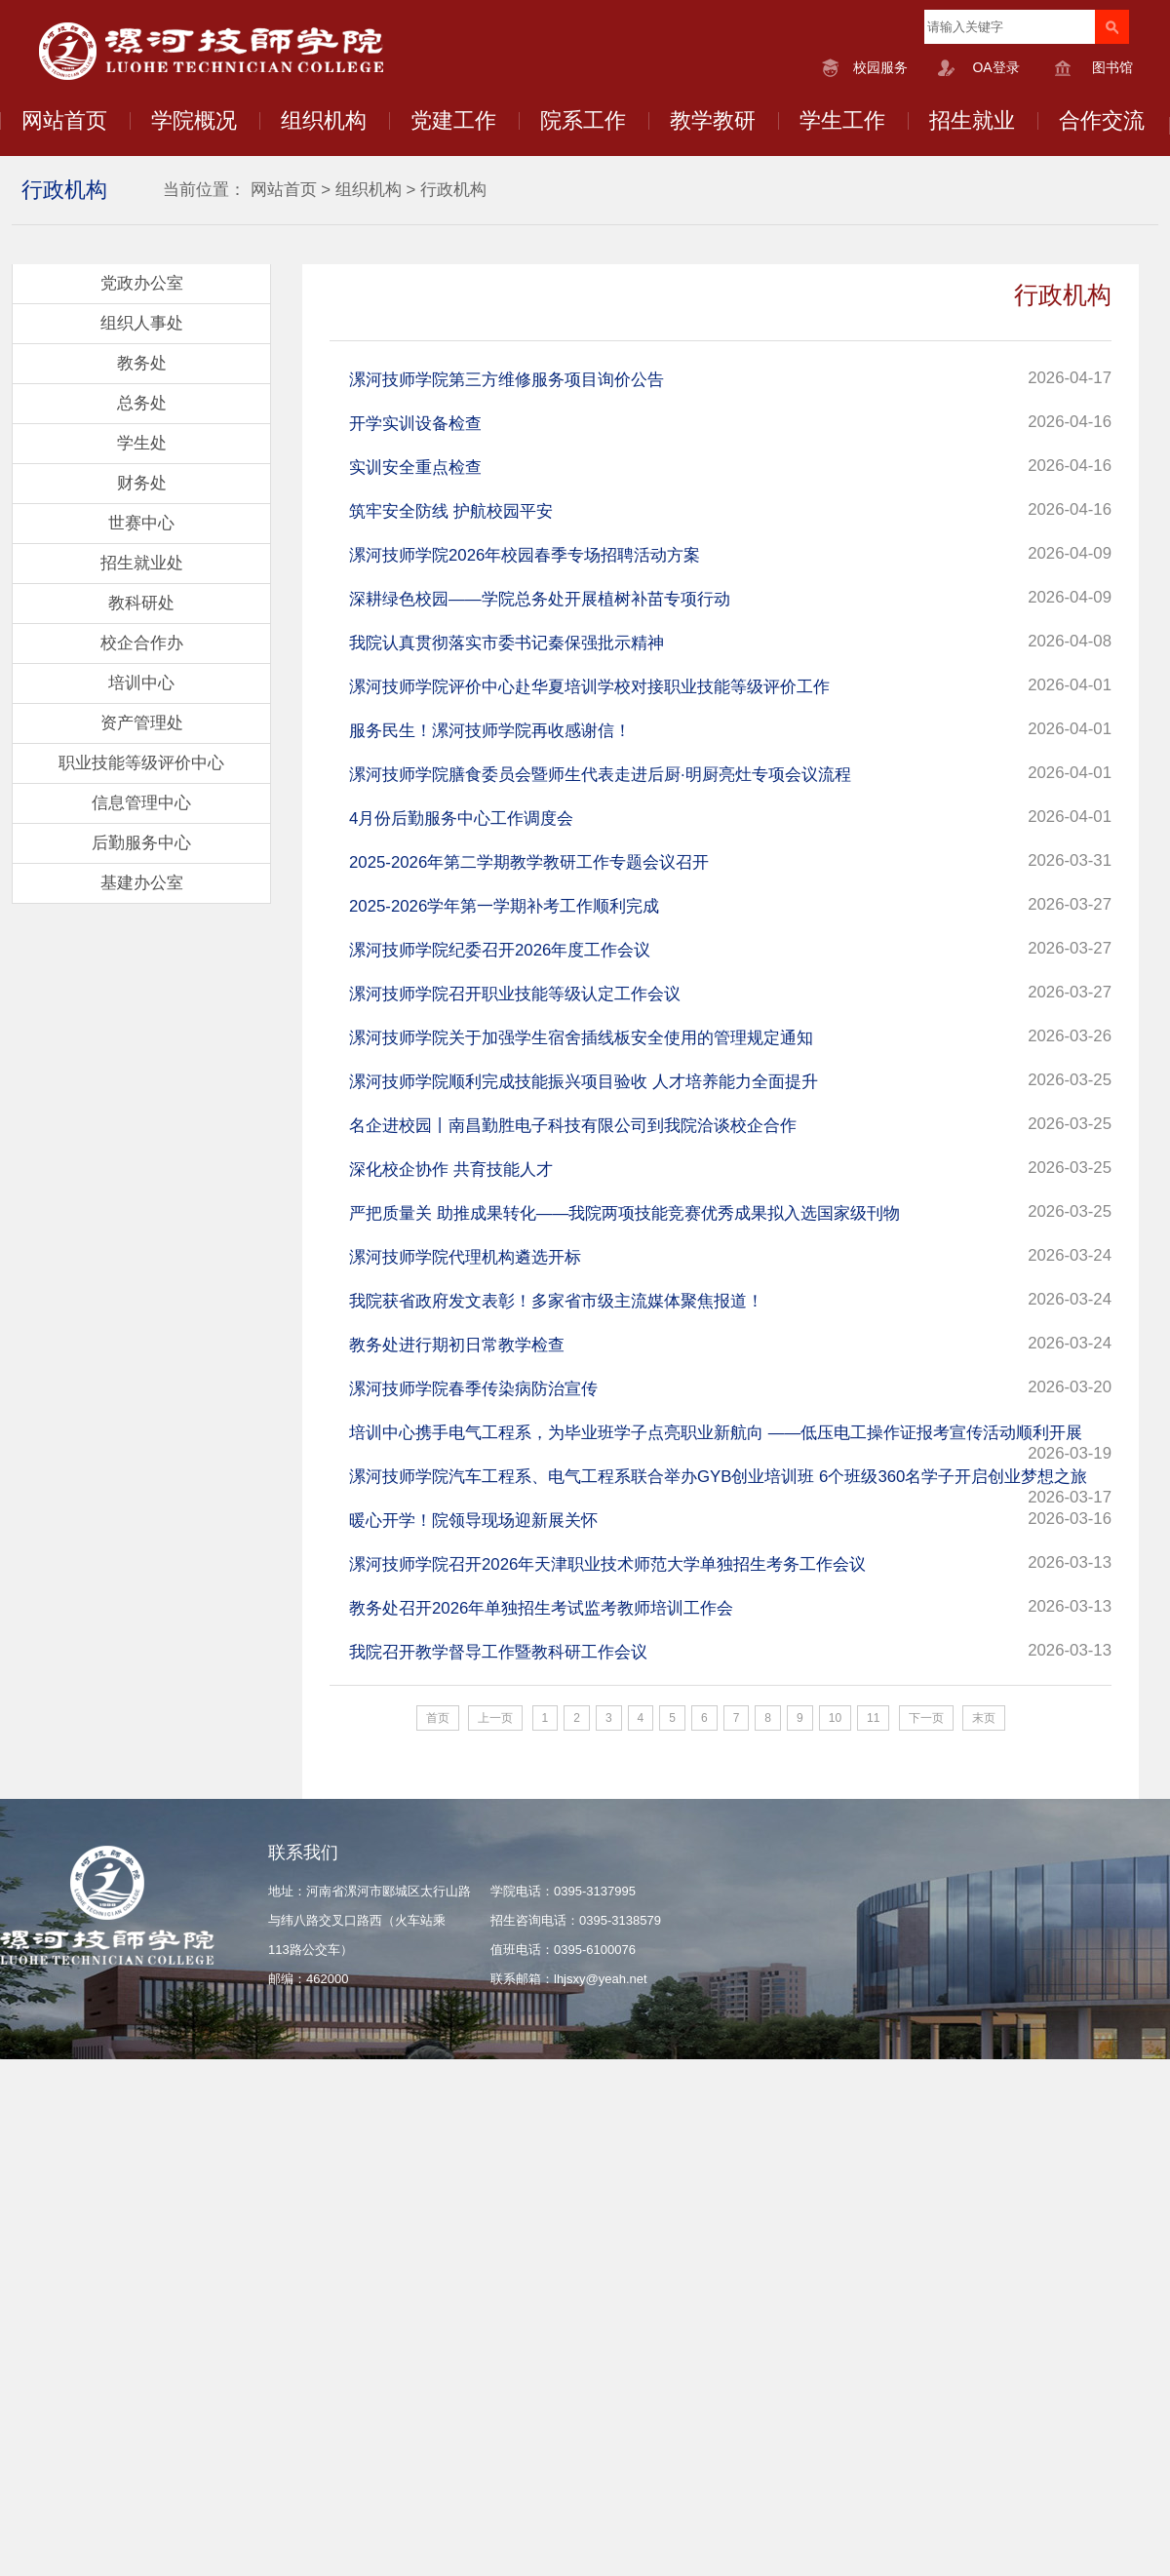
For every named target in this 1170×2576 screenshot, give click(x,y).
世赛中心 (141, 523)
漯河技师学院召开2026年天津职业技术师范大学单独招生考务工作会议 (607, 1564)
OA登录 (995, 67)
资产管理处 (141, 723)
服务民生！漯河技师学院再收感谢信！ (490, 731)
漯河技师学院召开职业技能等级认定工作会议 (515, 994)
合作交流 (1102, 120)
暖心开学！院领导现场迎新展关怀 (473, 1520)
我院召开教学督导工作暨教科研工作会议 (498, 1652)
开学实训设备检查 (415, 423)
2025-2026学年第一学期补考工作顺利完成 (504, 906)
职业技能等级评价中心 (141, 763)
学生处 (142, 443)
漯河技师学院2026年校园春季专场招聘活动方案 (524, 555)
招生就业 (972, 120)
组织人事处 (141, 323)
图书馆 (1112, 67)
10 (835, 1718)
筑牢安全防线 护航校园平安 (451, 511)
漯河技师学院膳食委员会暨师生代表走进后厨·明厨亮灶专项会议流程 (600, 774)
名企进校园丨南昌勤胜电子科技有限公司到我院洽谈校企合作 (573, 1125)
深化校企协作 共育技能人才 (451, 1169)
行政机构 (453, 189)
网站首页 (64, 120)
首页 (437, 1718)
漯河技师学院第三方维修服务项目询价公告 (506, 380)
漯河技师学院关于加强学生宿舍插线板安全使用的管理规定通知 (581, 1038)
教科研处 (141, 603)
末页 (983, 1718)
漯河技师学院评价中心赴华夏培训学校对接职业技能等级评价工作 (589, 687)
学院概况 (194, 120)
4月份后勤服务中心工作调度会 (461, 818)
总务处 (142, 403)
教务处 (142, 363)
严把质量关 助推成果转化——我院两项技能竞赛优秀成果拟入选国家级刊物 (624, 1213)
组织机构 (324, 120)
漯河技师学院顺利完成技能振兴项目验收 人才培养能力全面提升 (583, 1082)
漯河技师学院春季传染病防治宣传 (473, 1389)
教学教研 (713, 120)
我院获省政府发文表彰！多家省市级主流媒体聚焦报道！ (556, 1301)
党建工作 (453, 120)
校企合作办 (141, 643)
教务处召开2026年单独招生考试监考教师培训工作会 (541, 1608)
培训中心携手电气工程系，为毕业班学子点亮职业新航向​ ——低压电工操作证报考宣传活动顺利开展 (715, 1433)
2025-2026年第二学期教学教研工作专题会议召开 (529, 862)
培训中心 (141, 683)
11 (873, 1718)
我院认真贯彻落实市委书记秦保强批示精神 (506, 643)
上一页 (495, 1718)
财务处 (142, 483)
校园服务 (880, 67)
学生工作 (842, 120)
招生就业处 (141, 563)
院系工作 (583, 120)
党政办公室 (141, 283)
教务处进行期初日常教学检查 (457, 1345)
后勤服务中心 (141, 843)
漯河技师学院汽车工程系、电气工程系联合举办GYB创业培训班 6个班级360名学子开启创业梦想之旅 (718, 1476)
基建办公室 (141, 883)
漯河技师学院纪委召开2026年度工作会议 (499, 950)
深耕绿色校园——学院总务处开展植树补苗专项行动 (539, 599)
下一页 (926, 1718)
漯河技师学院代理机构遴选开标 (465, 1257)
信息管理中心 (141, 803)
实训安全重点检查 (415, 467)
